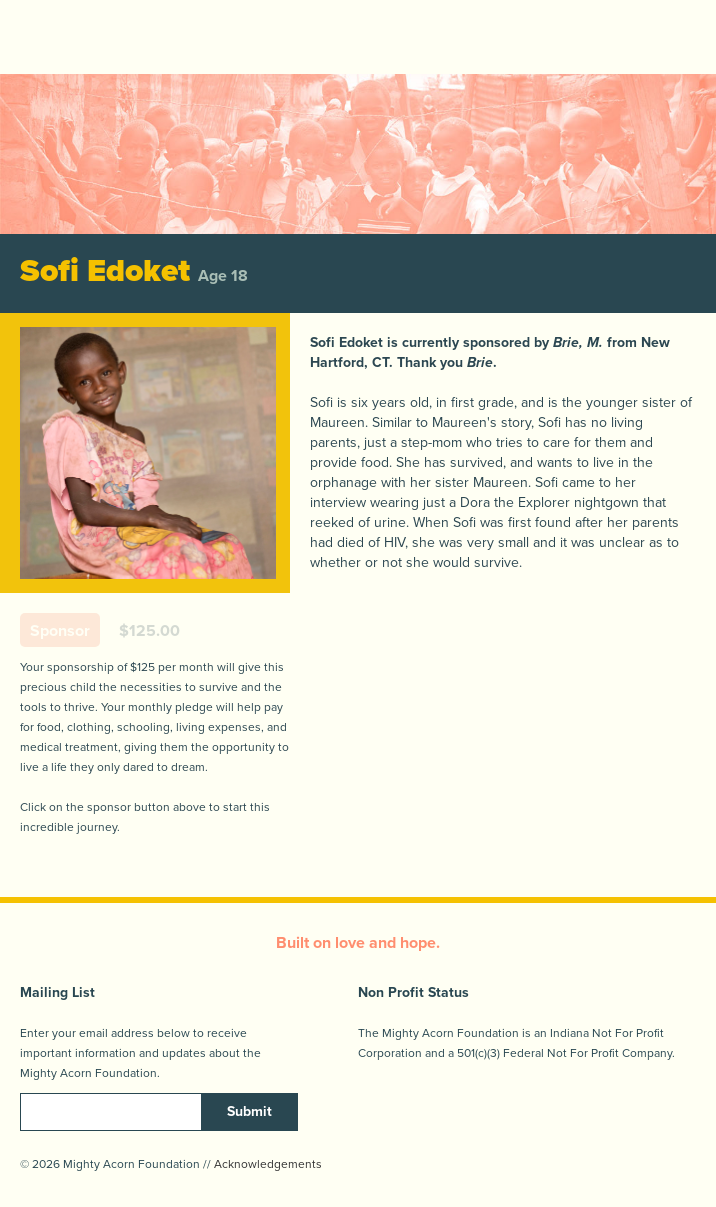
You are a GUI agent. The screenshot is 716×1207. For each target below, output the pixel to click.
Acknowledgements (268, 1164)
